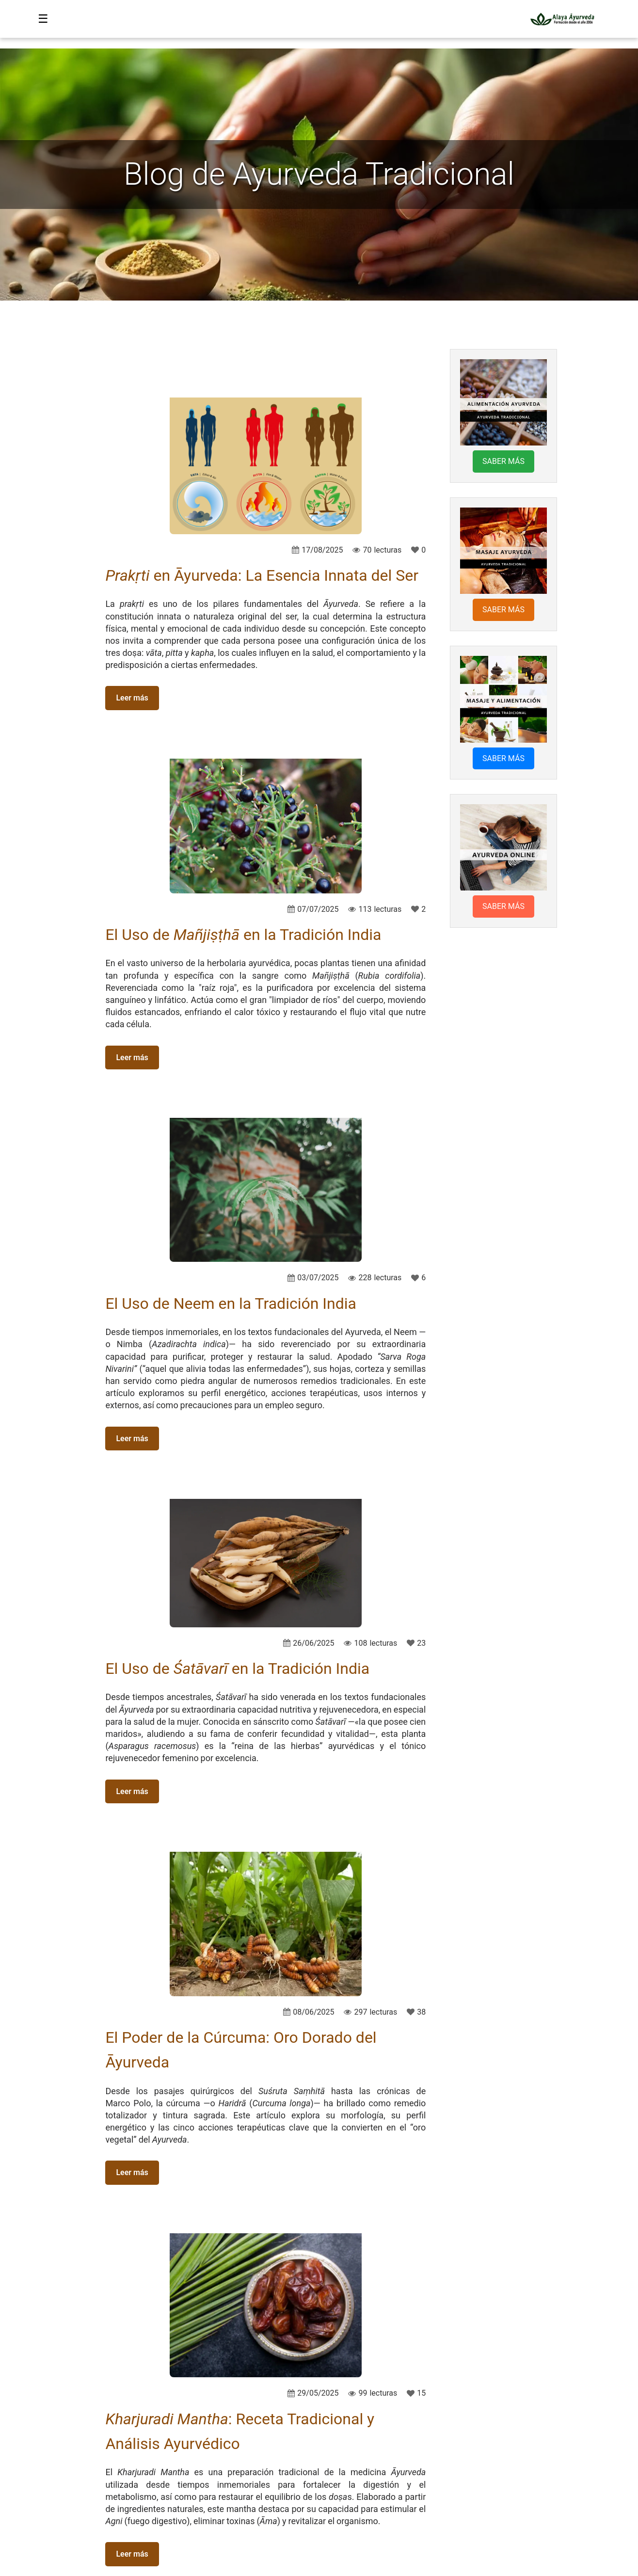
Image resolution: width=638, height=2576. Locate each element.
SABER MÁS (503, 461)
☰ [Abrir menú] (43, 18)
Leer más (132, 697)
